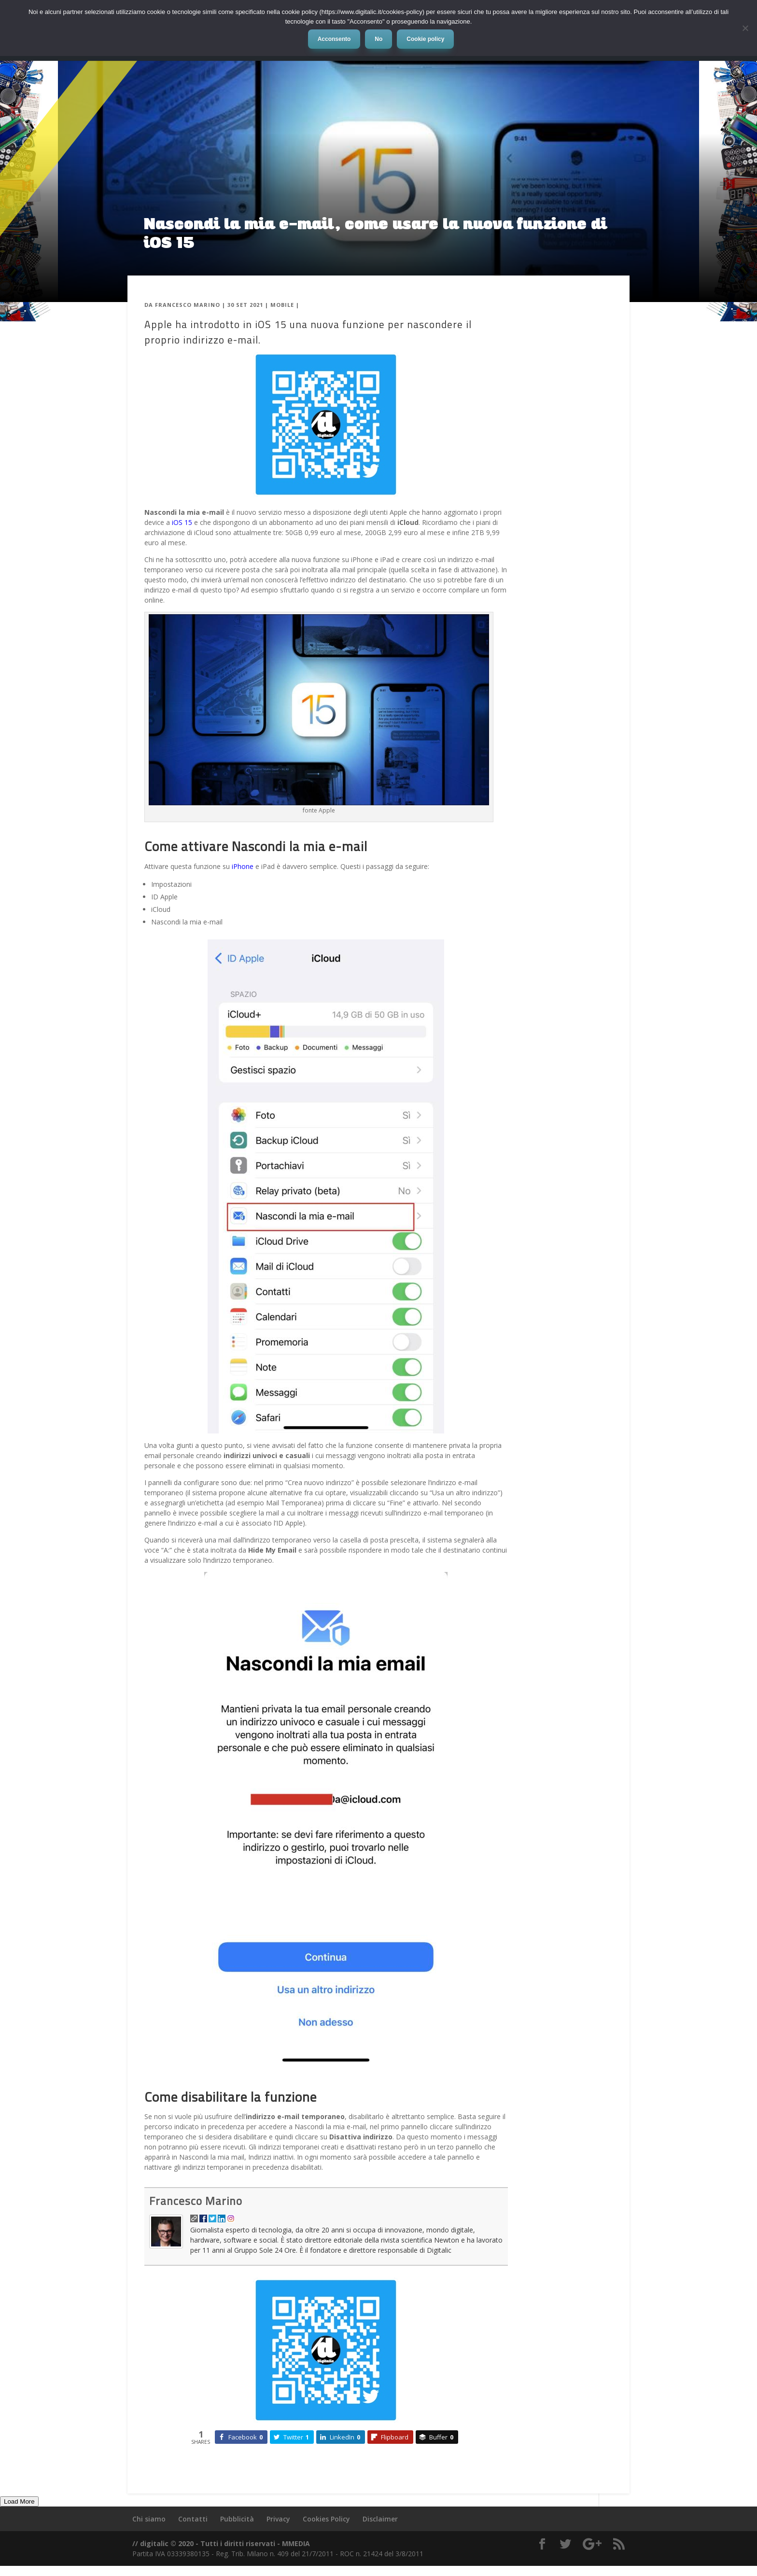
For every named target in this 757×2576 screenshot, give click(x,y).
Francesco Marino (187, 304)
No (378, 39)
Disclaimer (380, 2518)
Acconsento (334, 39)
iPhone (242, 866)
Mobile (282, 304)
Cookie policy (425, 39)
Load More (19, 2501)
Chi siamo (149, 2518)
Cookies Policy (326, 2518)
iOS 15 (182, 522)
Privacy (278, 2518)
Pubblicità (237, 2518)
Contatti (193, 2518)
